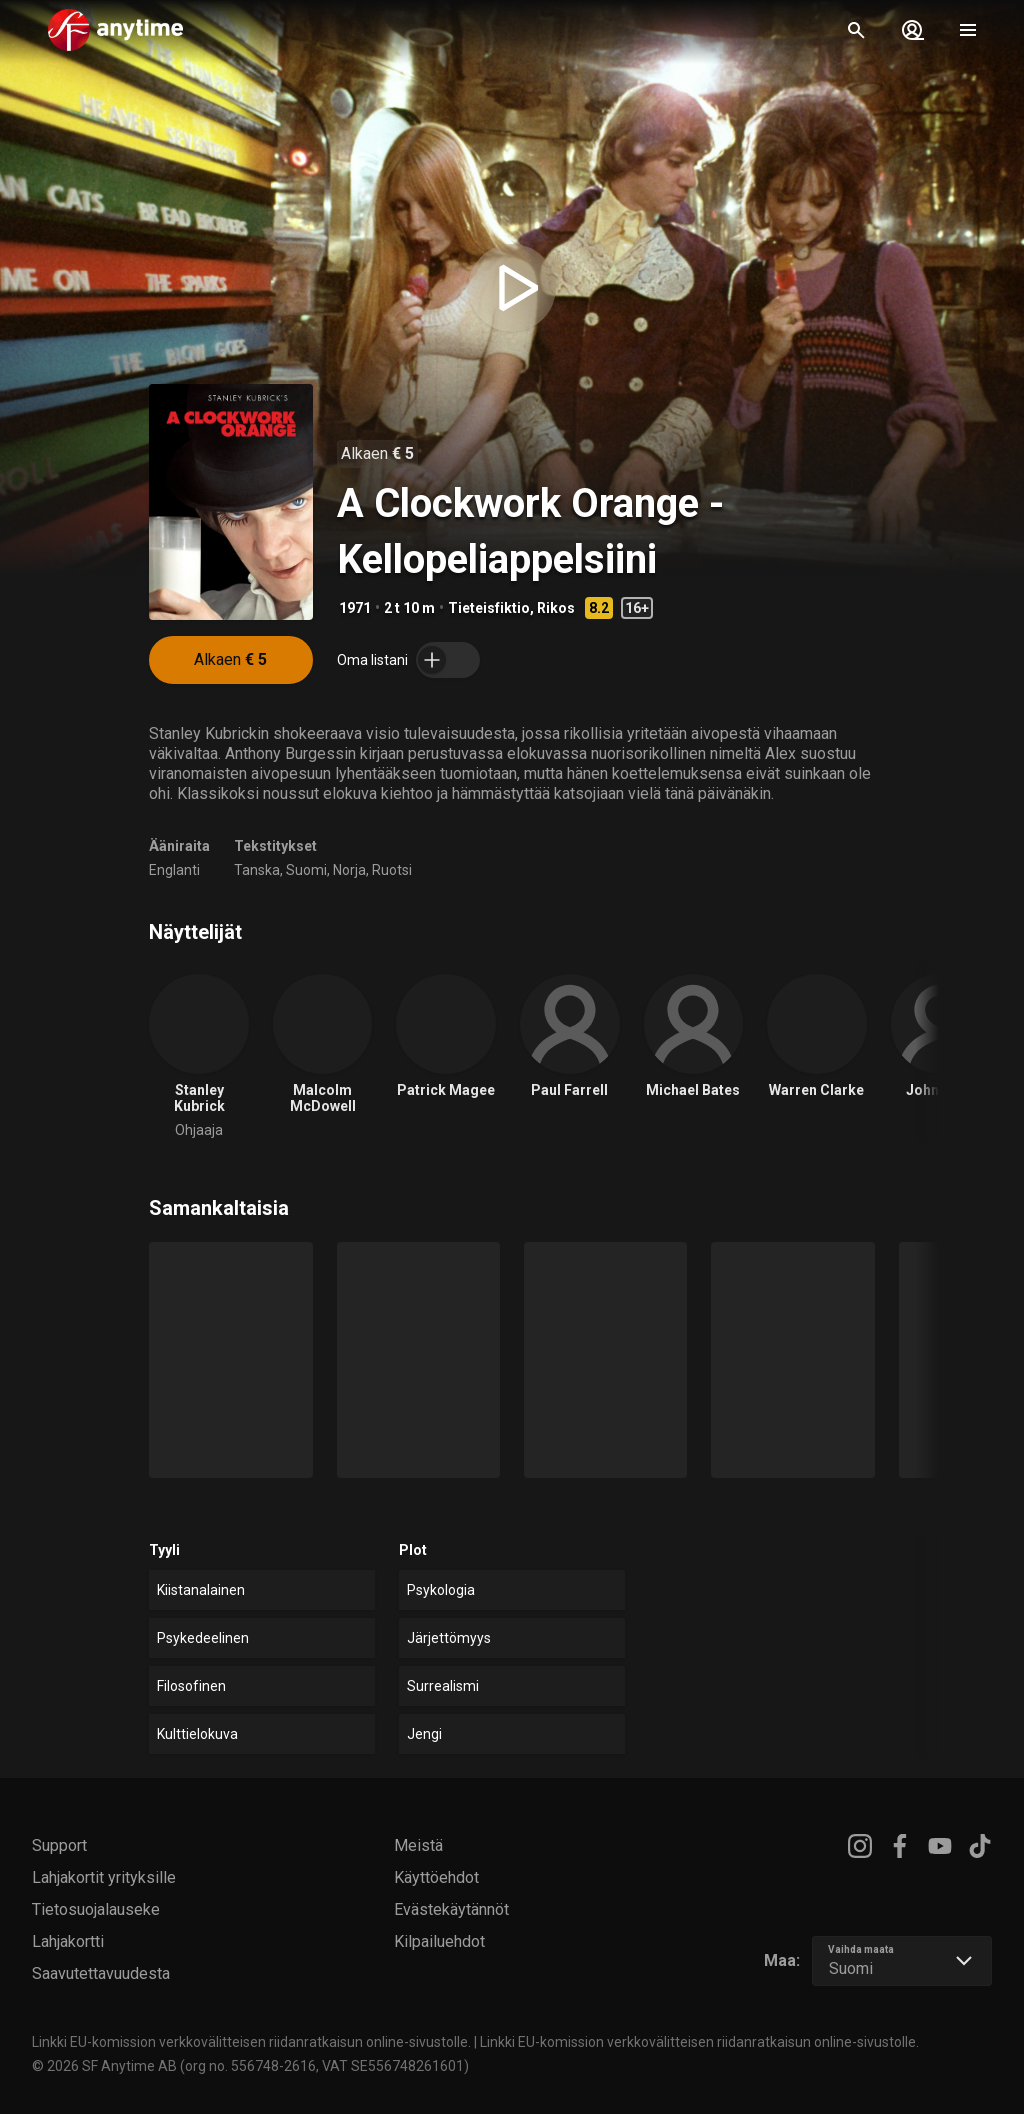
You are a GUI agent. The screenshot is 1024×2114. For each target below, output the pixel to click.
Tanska (257, 870)
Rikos (556, 608)
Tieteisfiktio (489, 608)
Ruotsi (392, 870)
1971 (355, 608)
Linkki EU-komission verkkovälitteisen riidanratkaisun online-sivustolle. (251, 2042)
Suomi (306, 870)
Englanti (174, 870)
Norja (349, 870)
